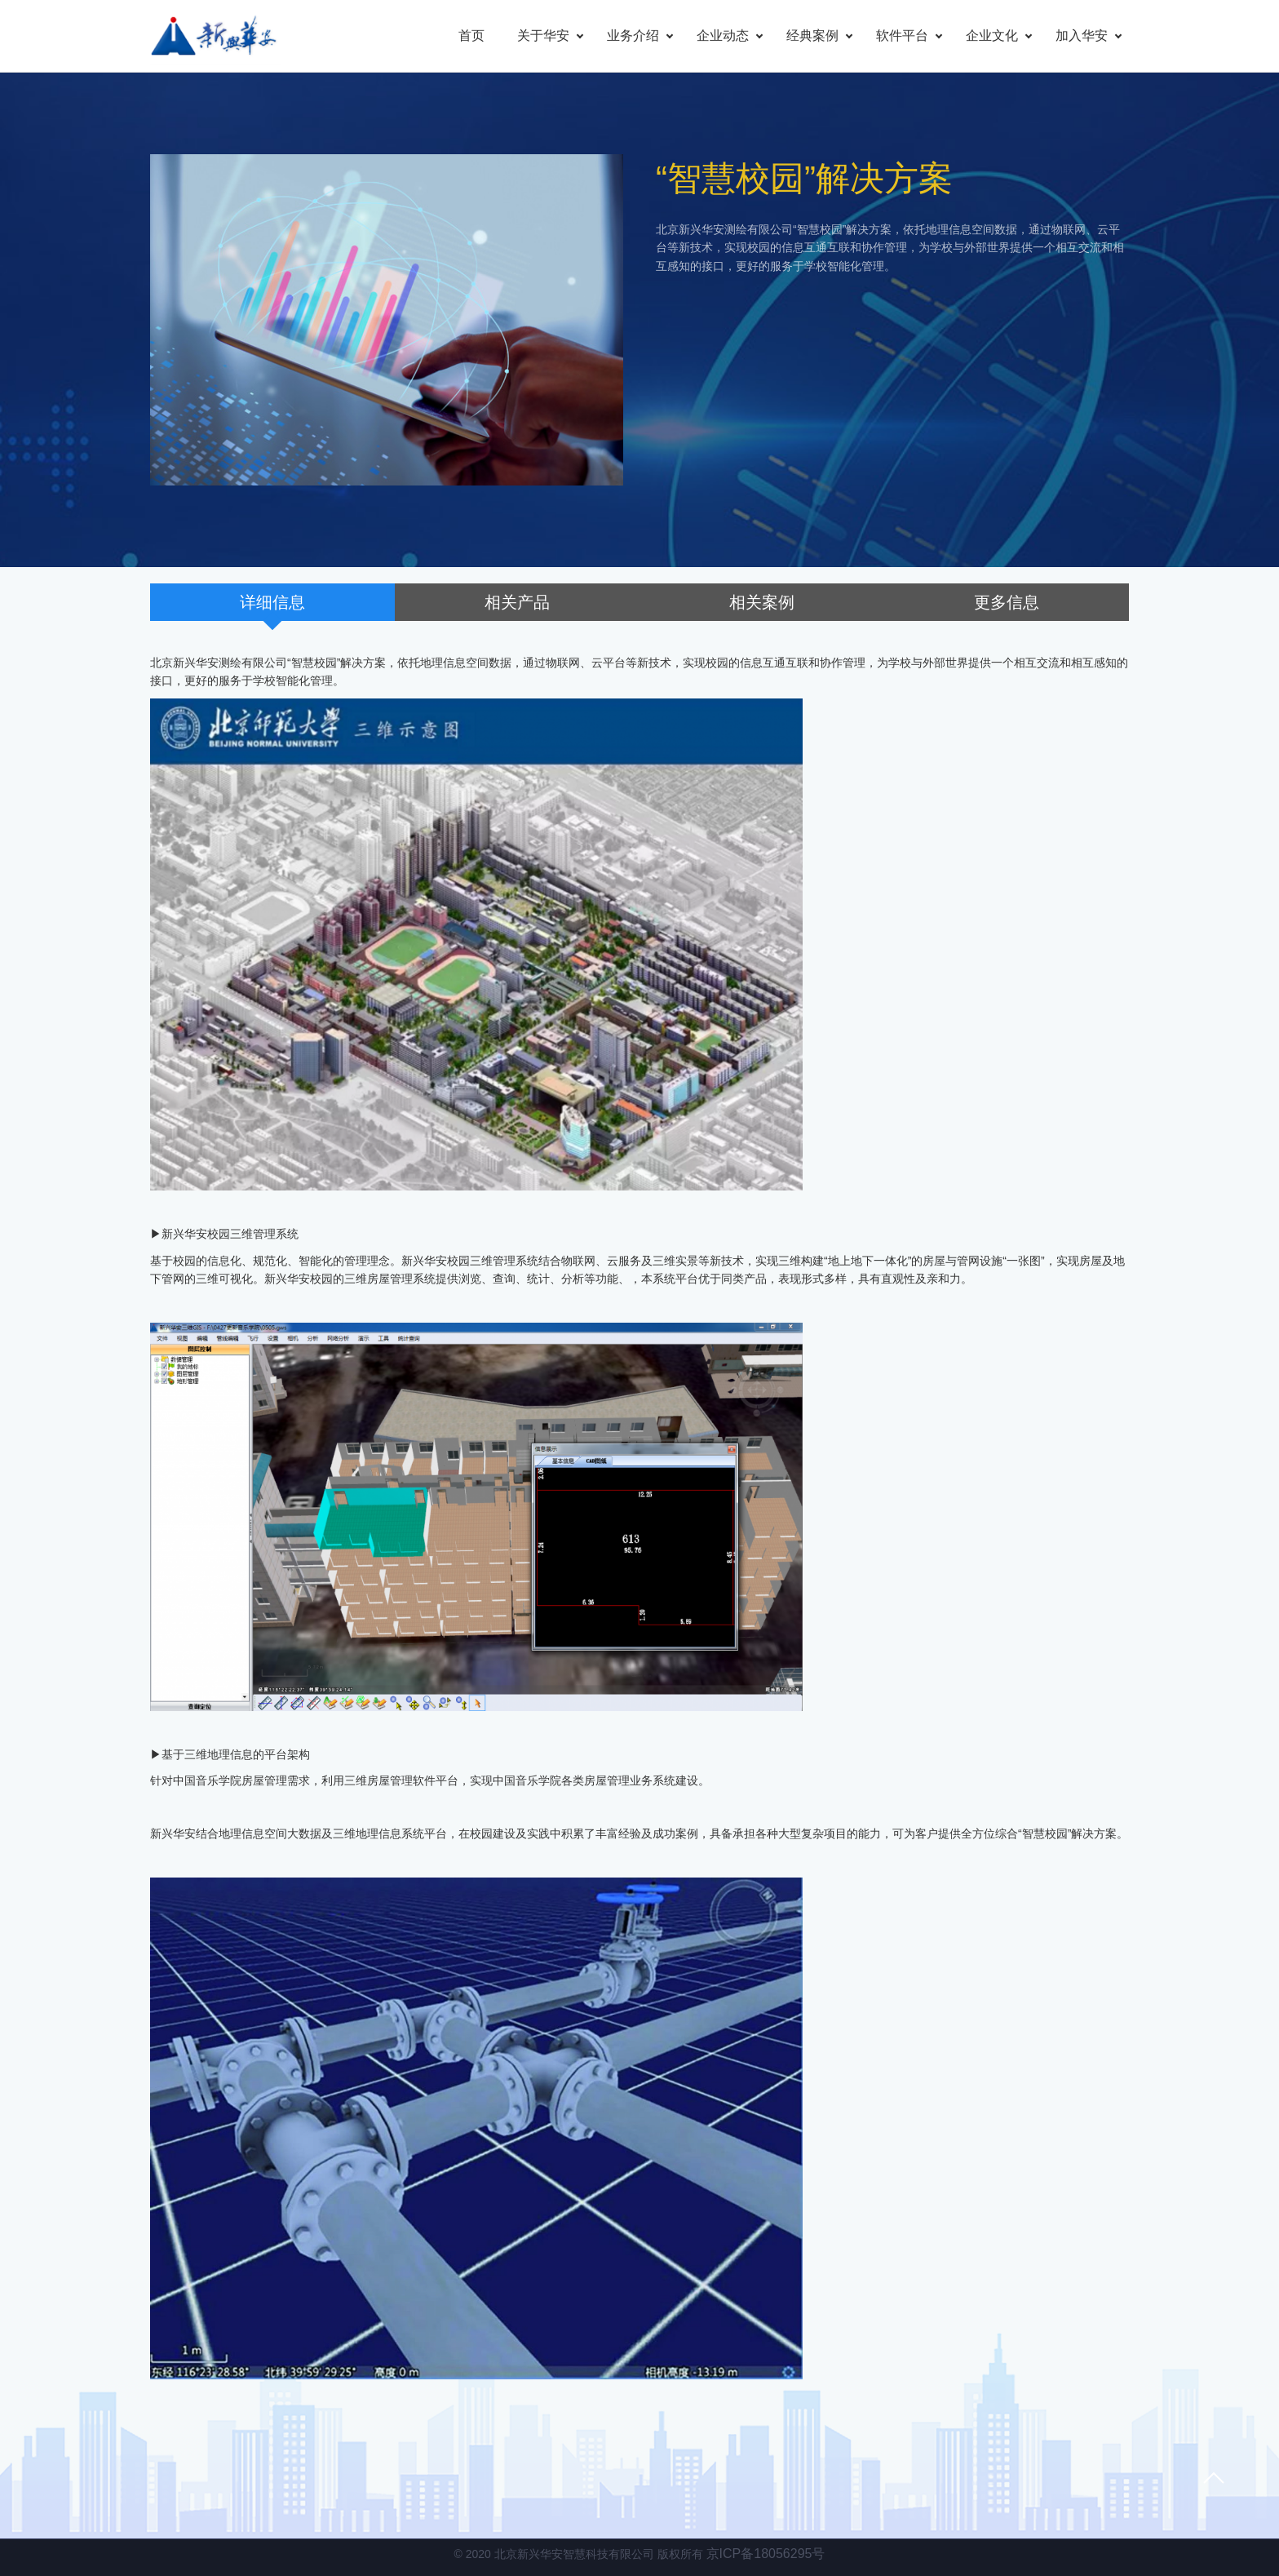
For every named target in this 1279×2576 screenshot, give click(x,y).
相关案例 (761, 602)
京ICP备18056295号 (765, 2553)
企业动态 (723, 35)
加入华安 (1082, 35)
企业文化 (992, 35)
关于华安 (543, 35)
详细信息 (272, 602)
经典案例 (812, 35)
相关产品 (517, 602)
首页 (471, 35)
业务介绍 (633, 35)
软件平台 (902, 35)
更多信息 (1006, 602)
